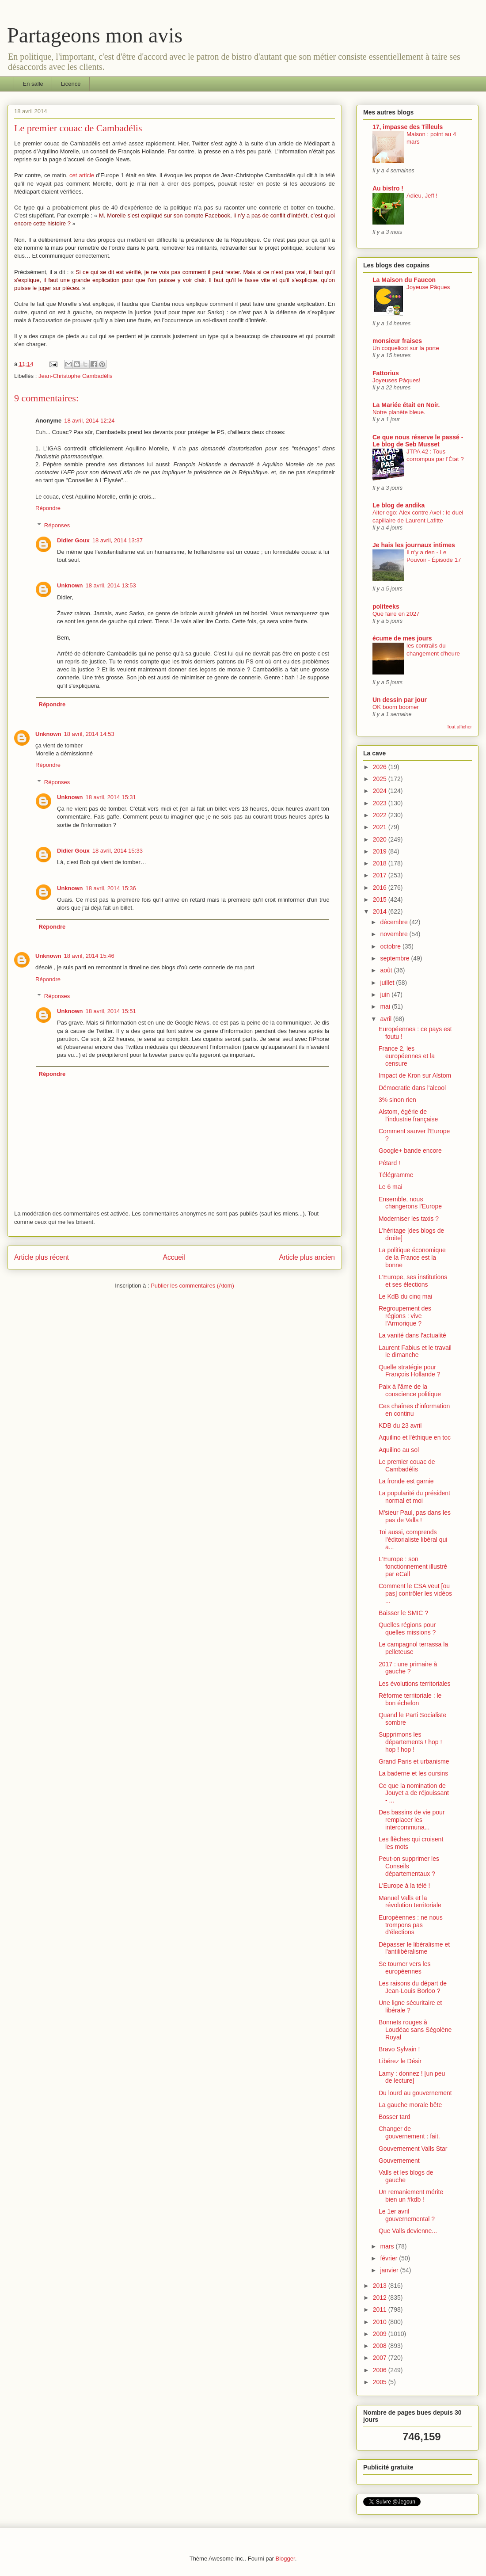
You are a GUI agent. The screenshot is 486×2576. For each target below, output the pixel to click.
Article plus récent (41, 1257)
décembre (394, 922)
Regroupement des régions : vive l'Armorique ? (405, 1316)
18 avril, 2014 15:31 (111, 797)
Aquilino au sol (399, 1449)
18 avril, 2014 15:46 (89, 956)
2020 (380, 839)
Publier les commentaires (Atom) (192, 1285)
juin (385, 994)
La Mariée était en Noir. (406, 404)
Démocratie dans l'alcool (412, 1087)
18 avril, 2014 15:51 (111, 1011)
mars (387, 2246)
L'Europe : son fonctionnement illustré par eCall (413, 1566)
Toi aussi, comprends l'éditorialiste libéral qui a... (413, 1539)
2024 (380, 790)
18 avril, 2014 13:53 (111, 585)
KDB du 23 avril (400, 1425)
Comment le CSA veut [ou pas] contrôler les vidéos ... (415, 1593)
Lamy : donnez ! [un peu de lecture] (412, 2077)
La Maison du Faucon (404, 279)
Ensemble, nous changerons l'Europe (410, 1203)
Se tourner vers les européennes (405, 1967)
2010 (380, 2321)
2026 (380, 766)
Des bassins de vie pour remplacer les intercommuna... (411, 1820)
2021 (380, 827)
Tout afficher (459, 726)
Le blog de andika (398, 505)
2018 (380, 863)
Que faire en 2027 (395, 613)
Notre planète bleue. (398, 412)
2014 (380, 911)
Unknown (70, 585)
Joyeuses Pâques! (396, 380)
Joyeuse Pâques (428, 287)
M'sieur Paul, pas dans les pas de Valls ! (415, 1516)
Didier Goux (73, 540)
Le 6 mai (390, 1186)
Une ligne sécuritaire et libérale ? (410, 2006)
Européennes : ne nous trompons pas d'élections (411, 1925)
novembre (394, 933)
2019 (380, 851)
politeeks (385, 606)
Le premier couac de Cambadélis (407, 1465)
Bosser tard (394, 2116)
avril (386, 1018)
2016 (380, 887)
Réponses (57, 525)
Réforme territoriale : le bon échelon (410, 1699)
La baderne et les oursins (413, 1773)
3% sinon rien (397, 1099)
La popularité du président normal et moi (414, 1497)
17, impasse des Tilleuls (407, 126)
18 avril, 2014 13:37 (117, 540)
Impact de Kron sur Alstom (415, 1075)
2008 (380, 2345)
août (387, 970)
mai (385, 1006)
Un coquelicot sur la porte (405, 348)
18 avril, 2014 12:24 (89, 420)
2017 (380, 875)
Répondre (48, 508)
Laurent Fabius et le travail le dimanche (415, 1351)
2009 (380, 2333)
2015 (380, 899)
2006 (380, 2370)
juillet (388, 982)
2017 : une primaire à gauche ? (408, 1668)
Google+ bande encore (410, 1150)
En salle (33, 83)
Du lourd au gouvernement (415, 2092)
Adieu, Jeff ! (421, 195)
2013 (380, 2285)
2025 (380, 778)
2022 (380, 815)
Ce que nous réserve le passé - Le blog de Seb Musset (417, 441)
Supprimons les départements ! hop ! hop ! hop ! (410, 1742)
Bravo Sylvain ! (399, 2049)
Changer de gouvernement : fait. (409, 2132)
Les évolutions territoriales (415, 1683)
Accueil (174, 1257)
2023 (380, 803)
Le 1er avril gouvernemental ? (407, 2215)
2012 (380, 2297)
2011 (380, 2309)
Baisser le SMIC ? (403, 1612)
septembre (395, 958)
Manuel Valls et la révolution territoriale (410, 1901)
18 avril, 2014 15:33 (117, 850)
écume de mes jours (402, 638)
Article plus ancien (307, 1257)
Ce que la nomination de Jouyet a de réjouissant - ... (414, 1793)
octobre (391, 946)
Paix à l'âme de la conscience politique (410, 1390)
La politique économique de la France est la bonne (412, 1257)
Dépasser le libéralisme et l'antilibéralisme (414, 1948)
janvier (390, 2270)
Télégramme (396, 1174)
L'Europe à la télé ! (404, 1885)
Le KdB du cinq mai (405, 1296)
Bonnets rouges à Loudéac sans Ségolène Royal (415, 2030)
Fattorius (385, 373)
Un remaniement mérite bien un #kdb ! (411, 2195)
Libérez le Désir (400, 2061)
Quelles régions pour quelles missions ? (407, 1628)
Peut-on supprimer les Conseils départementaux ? (409, 1866)
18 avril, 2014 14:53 (89, 734)
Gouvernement (399, 2160)
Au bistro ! (387, 188)
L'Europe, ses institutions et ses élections (413, 1280)
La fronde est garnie (406, 1481)
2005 (380, 2381)
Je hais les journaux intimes (413, 545)
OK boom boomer (395, 707)
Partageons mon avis (94, 35)
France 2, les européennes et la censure (407, 1056)
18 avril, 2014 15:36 (111, 888)
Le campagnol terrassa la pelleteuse (413, 1648)
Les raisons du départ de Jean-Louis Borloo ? (413, 1987)
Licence (71, 83)
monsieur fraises (397, 340)
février (389, 2258)
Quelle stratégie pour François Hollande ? (409, 1371)
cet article (81, 175)
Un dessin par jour (399, 699)
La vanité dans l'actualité (412, 1335)
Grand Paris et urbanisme (414, 1761)
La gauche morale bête (410, 2104)
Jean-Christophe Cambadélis (75, 376)
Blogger (285, 2558)
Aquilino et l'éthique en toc (415, 1437)
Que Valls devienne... (408, 2230)
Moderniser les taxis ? (409, 1218)
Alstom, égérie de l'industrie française (408, 1115)
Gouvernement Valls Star (413, 2148)
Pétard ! (389, 1162)
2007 (380, 2357)
